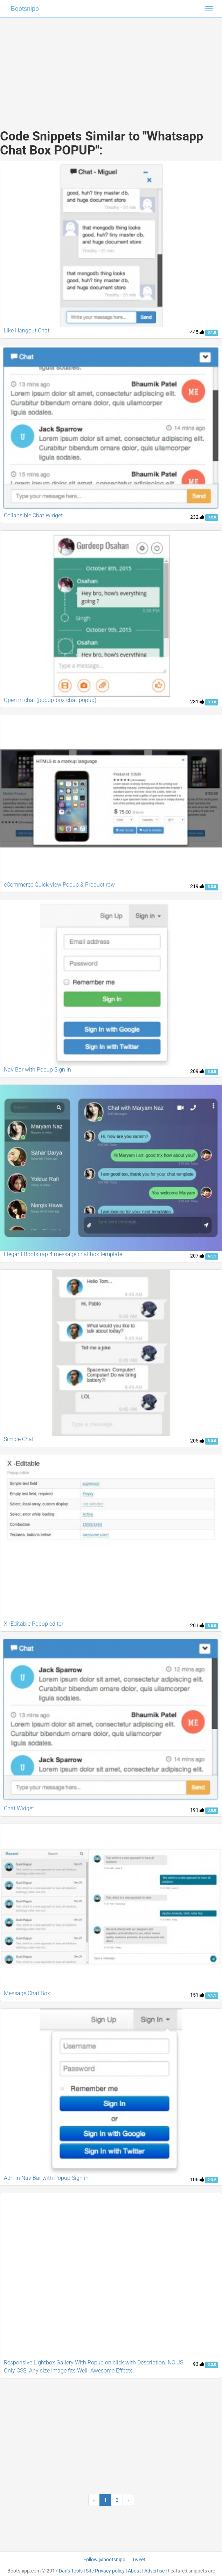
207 (197, 1256)
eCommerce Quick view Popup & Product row (59, 884)
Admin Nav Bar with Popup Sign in (46, 2178)
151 (197, 1995)
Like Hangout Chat (26, 330)
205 (197, 1441)
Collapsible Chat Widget (33, 515)
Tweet (138, 2559)
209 (197, 1071)
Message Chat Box (27, 1993)
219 (197, 886)
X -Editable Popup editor (33, 1623)
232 (197, 517)
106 (197, 2179)
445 (197, 332)
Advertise (154, 2571)
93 (198, 2364)
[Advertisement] (111, 67)
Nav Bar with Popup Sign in (37, 1069)
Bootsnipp (25, 8)
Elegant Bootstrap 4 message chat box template (63, 1254)
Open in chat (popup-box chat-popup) (50, 700)
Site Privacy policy (105, 2571)
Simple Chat (19, 1439)
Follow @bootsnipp (104, 2559)
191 (197, 1810)
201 (197, 1625)
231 (197, 701)
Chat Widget (19, 1808)
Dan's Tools (71, 2571)
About (134, 2571)
